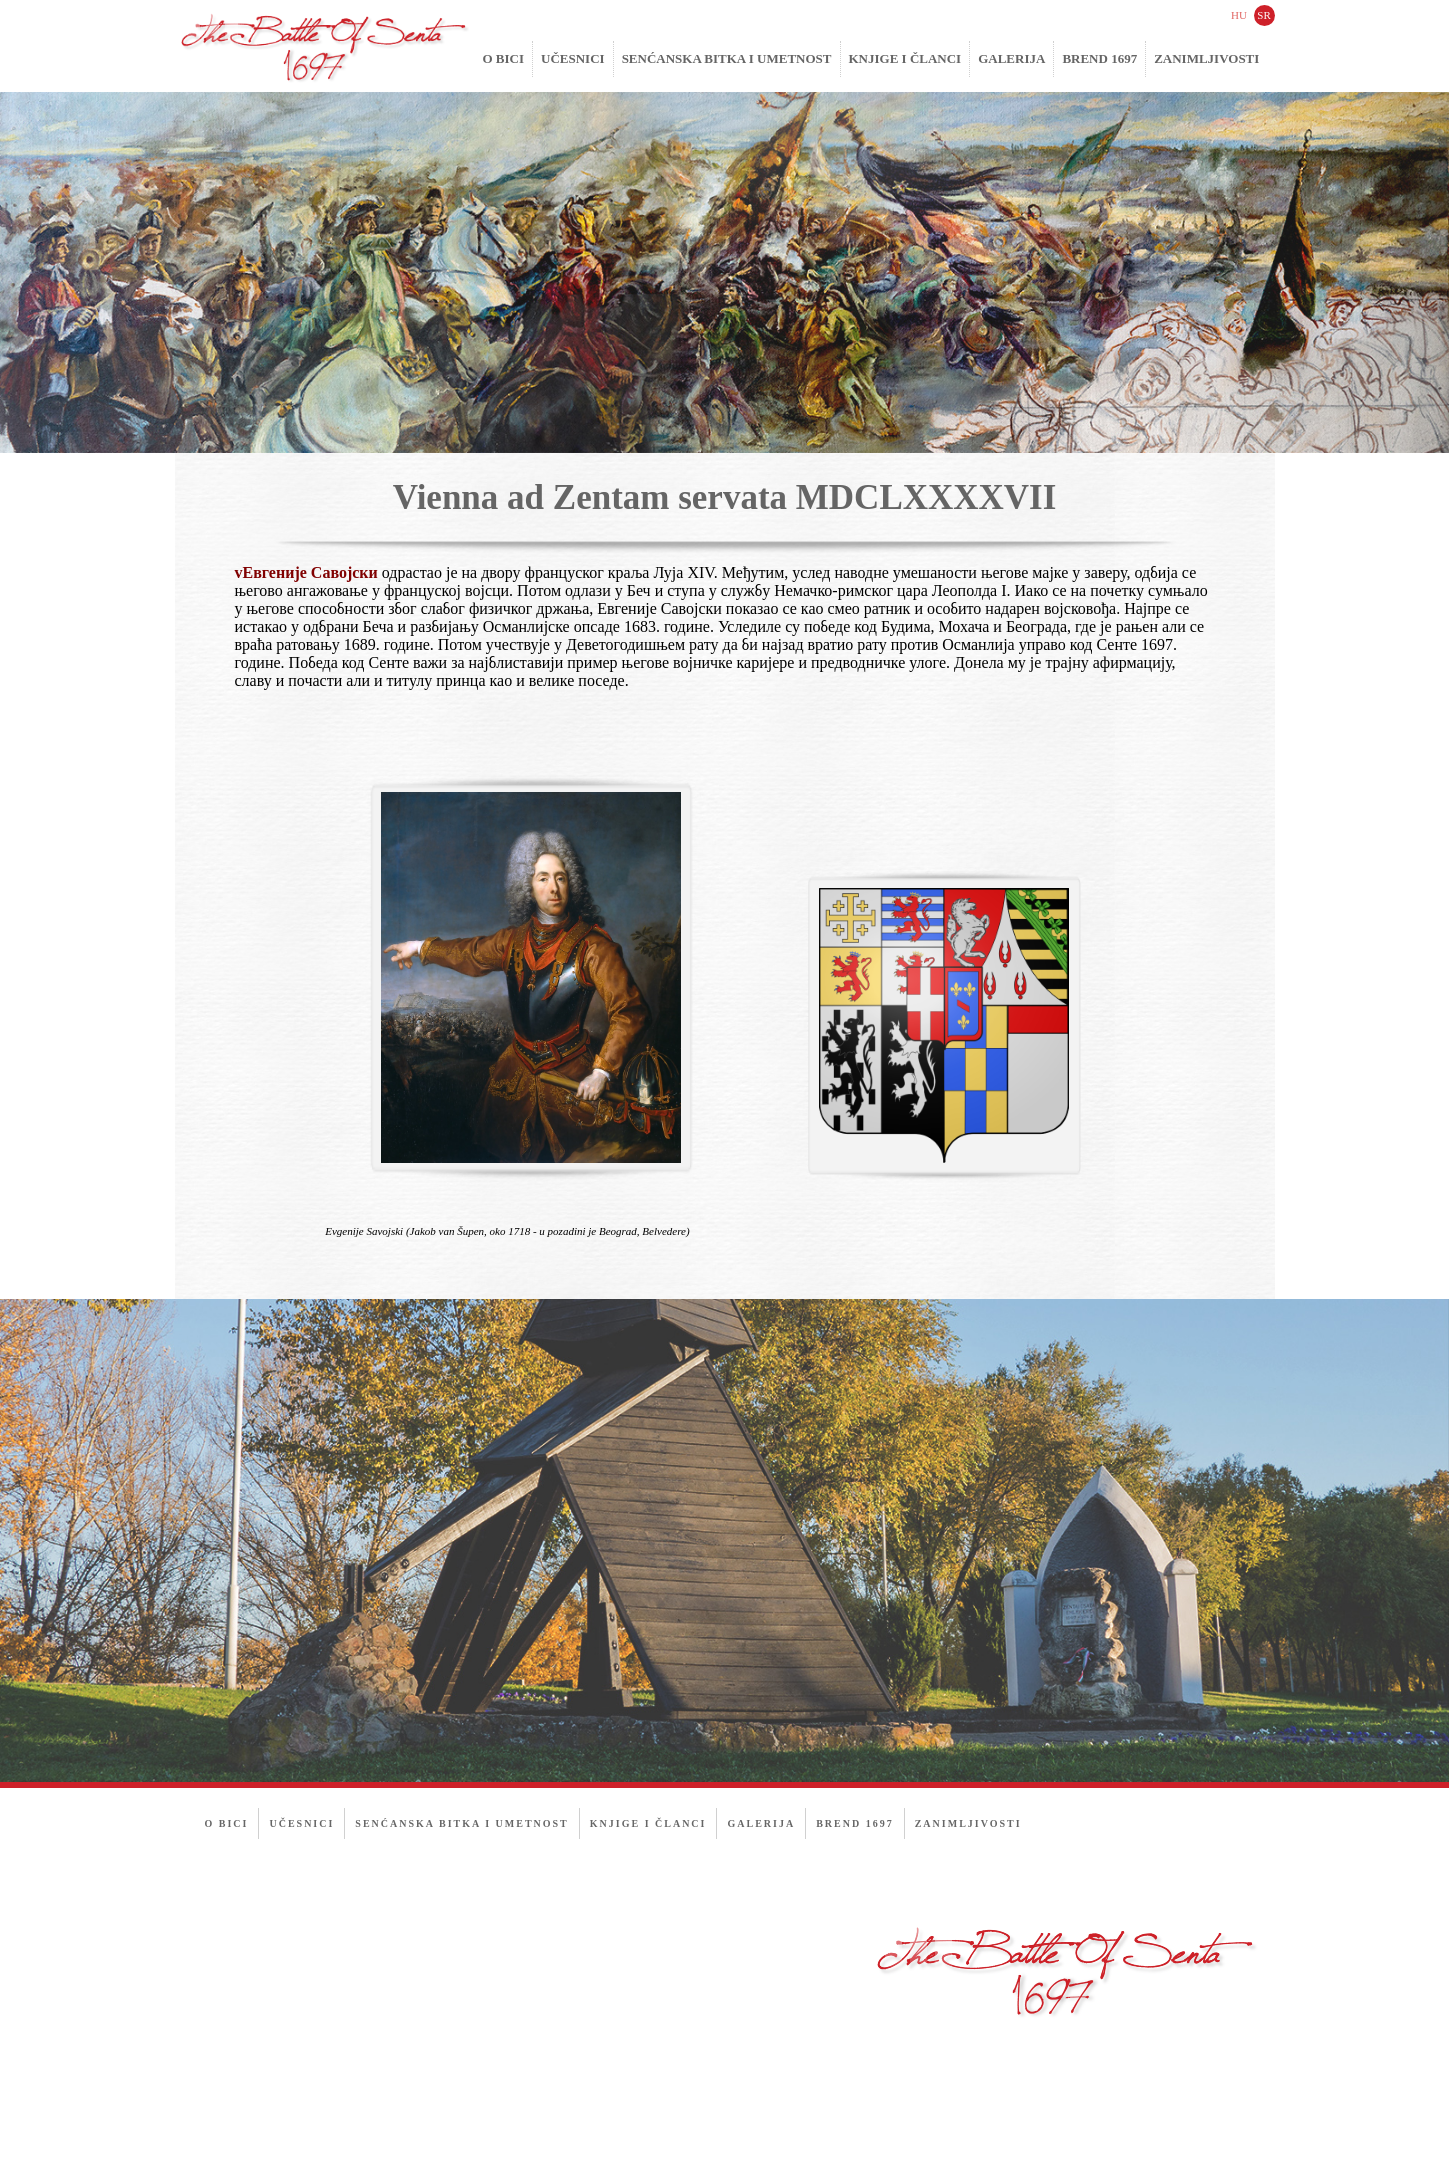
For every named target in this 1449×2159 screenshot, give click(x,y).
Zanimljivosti (1206, 58)
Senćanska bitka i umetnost (727, 58)
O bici (504, 58)
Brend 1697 (1099, 58)
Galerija (1011, 58)
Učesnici (573, 58)
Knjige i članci (905, 58)
